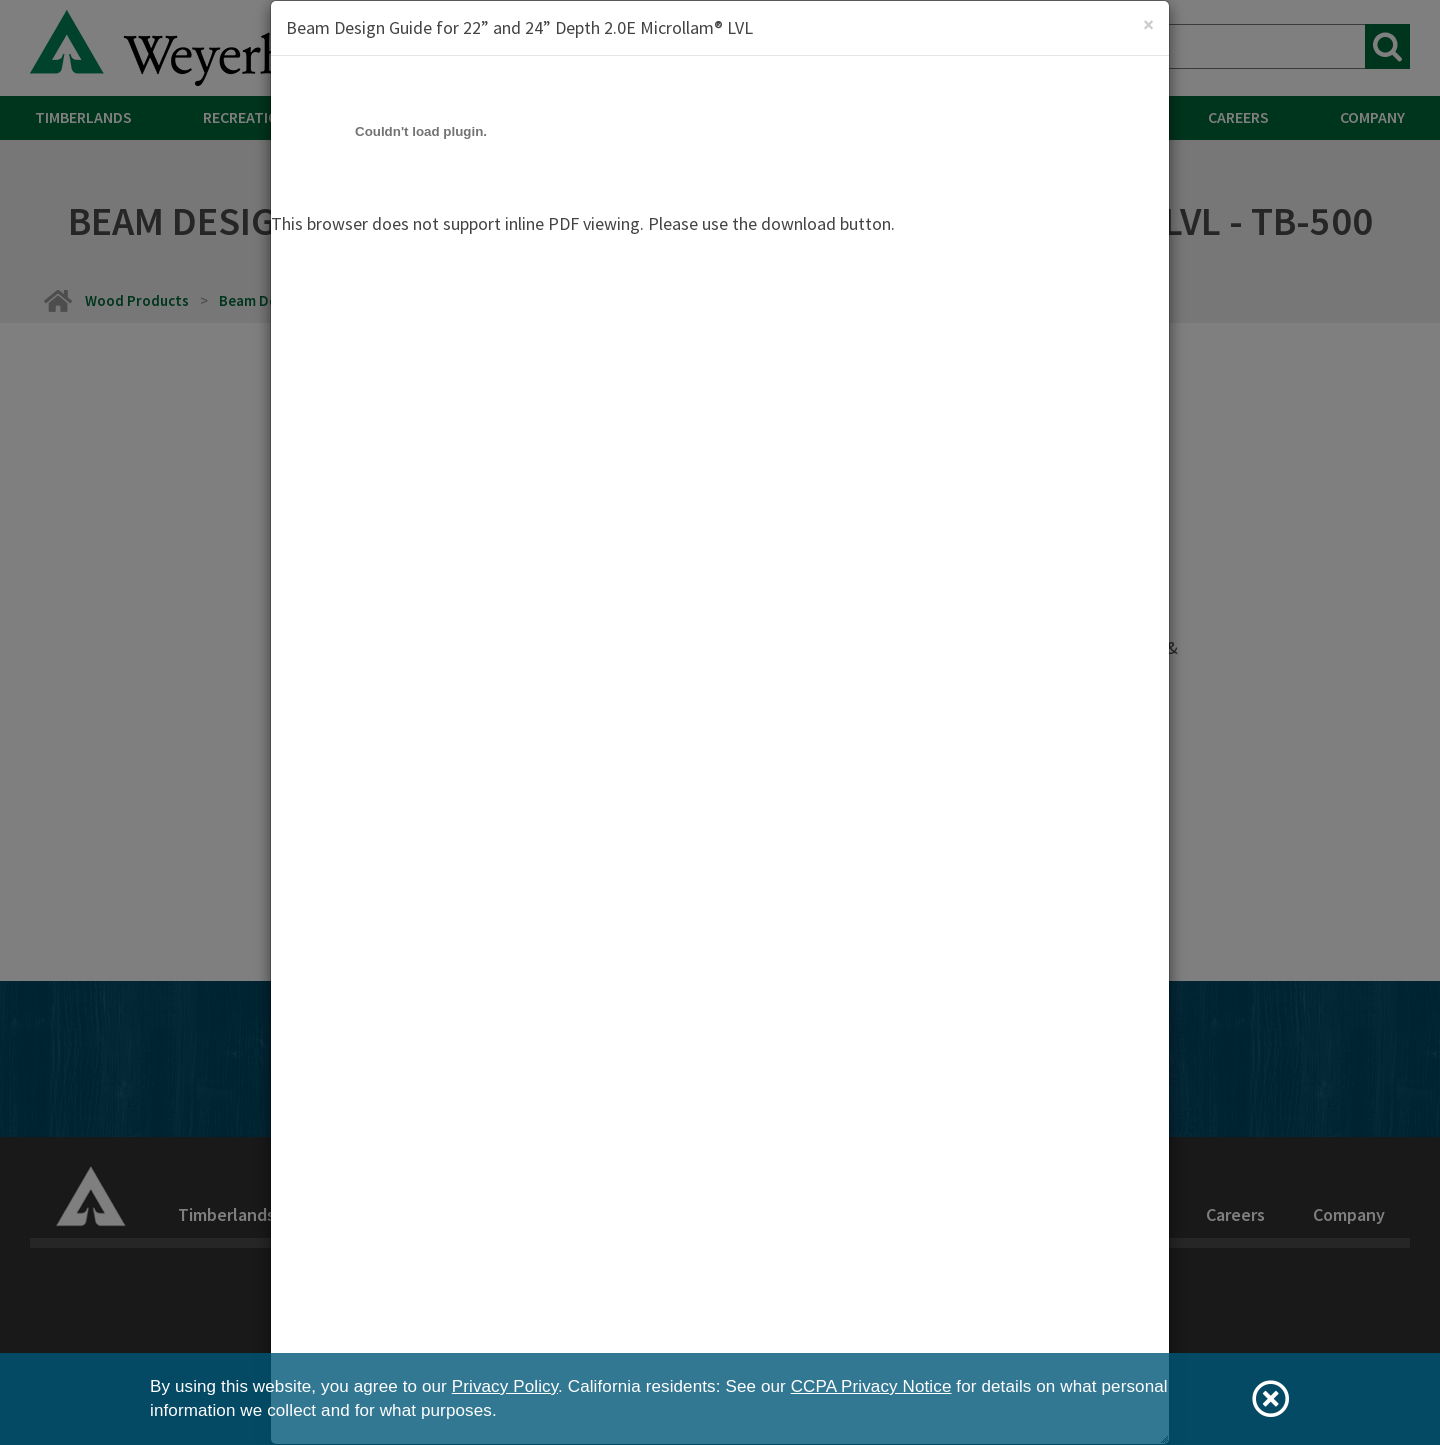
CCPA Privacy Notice (871, 1386)
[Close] (1148, 24)
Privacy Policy (505, 1386)
